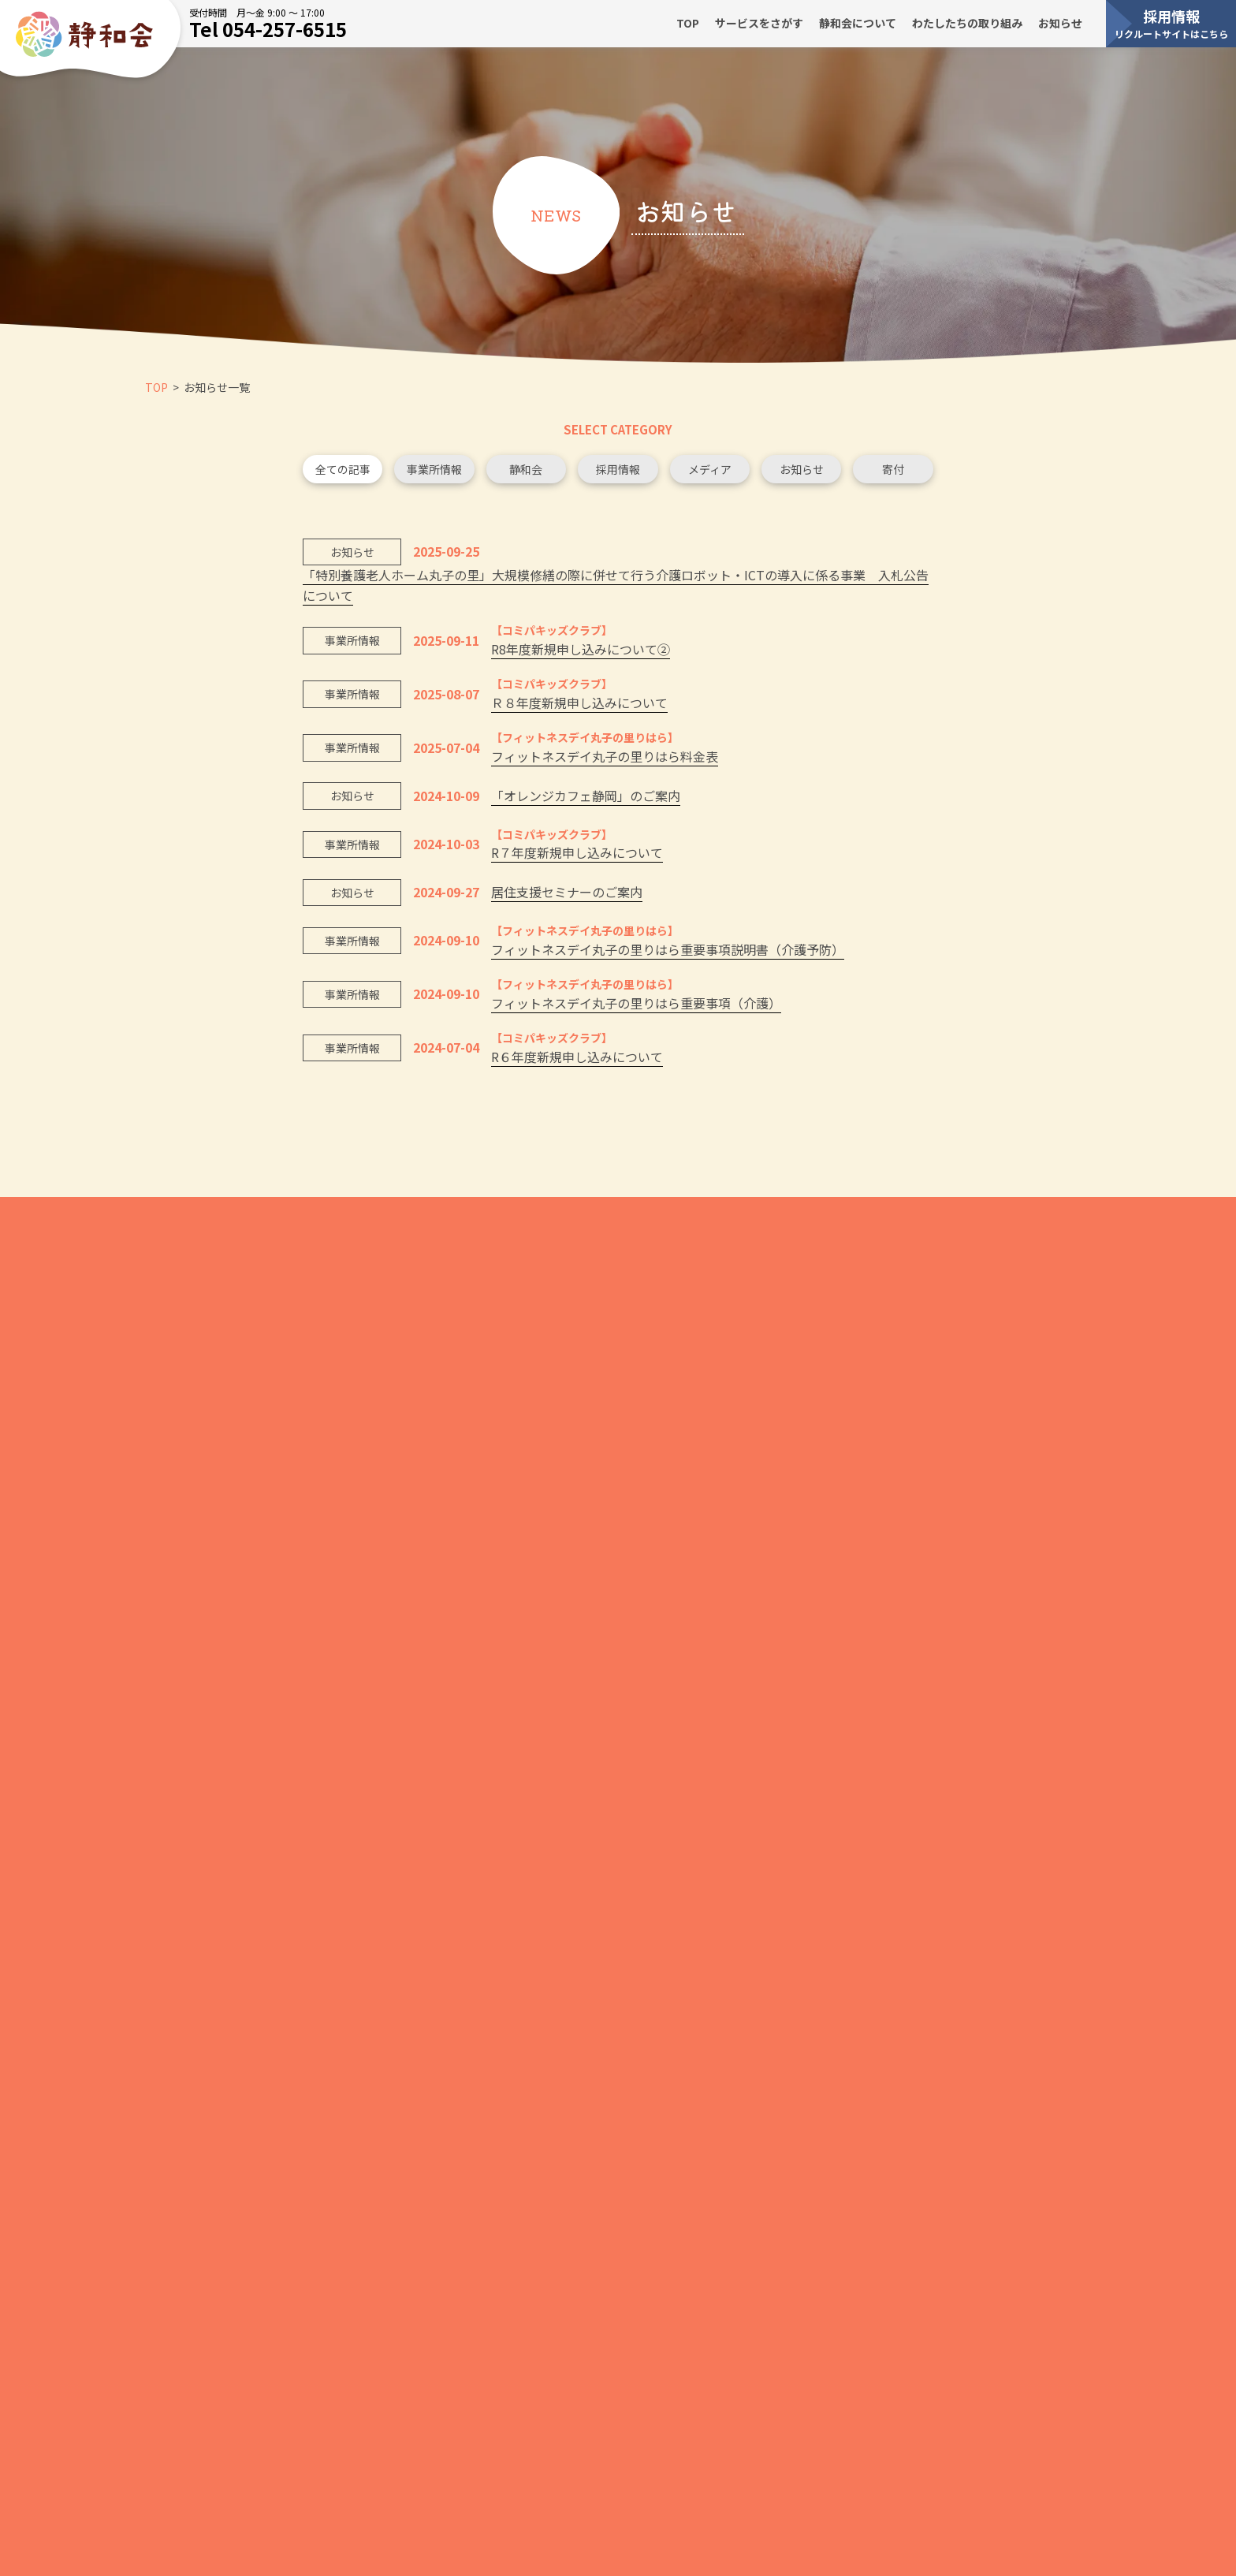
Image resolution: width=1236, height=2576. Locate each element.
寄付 (893, 474)
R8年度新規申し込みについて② (580, 654)
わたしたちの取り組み (967, 23)
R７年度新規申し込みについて (577, 857)
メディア (710, 474)
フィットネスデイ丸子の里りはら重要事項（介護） (636, 1007)
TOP (687, 23)
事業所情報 (434, 474)
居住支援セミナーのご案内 (566, 897)
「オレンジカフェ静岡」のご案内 (585, 801)
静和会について (857, 23)
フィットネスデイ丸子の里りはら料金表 (604, 761)
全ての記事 (342, 474)
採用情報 (1171, 23)
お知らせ (1060, 23)
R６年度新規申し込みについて (577, 1061)
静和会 (525, 474)
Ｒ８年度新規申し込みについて (579, 708)
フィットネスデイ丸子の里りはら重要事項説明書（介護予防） (667, 954)
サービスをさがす (759, 23)
